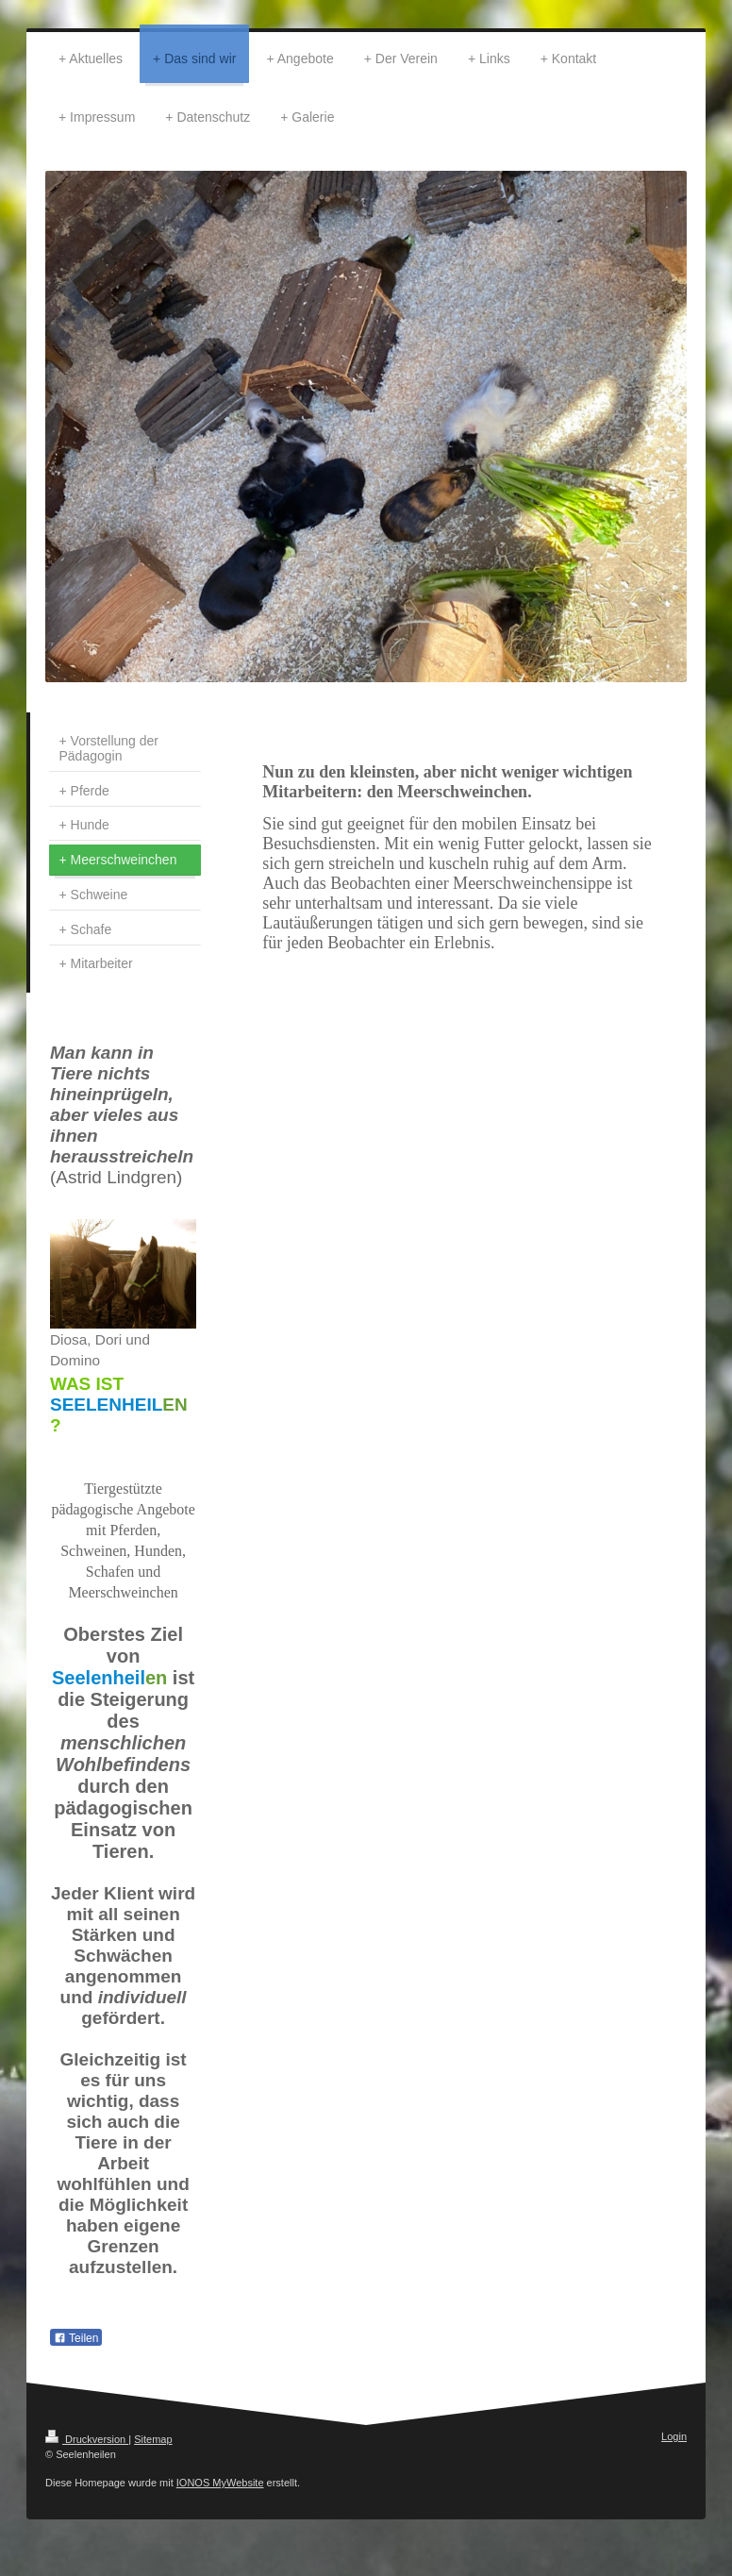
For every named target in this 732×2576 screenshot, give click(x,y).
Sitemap (153, 2439)
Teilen (76, 2338)
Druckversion (86, 2439)
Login (674, 2436)
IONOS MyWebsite (220, 2482)
